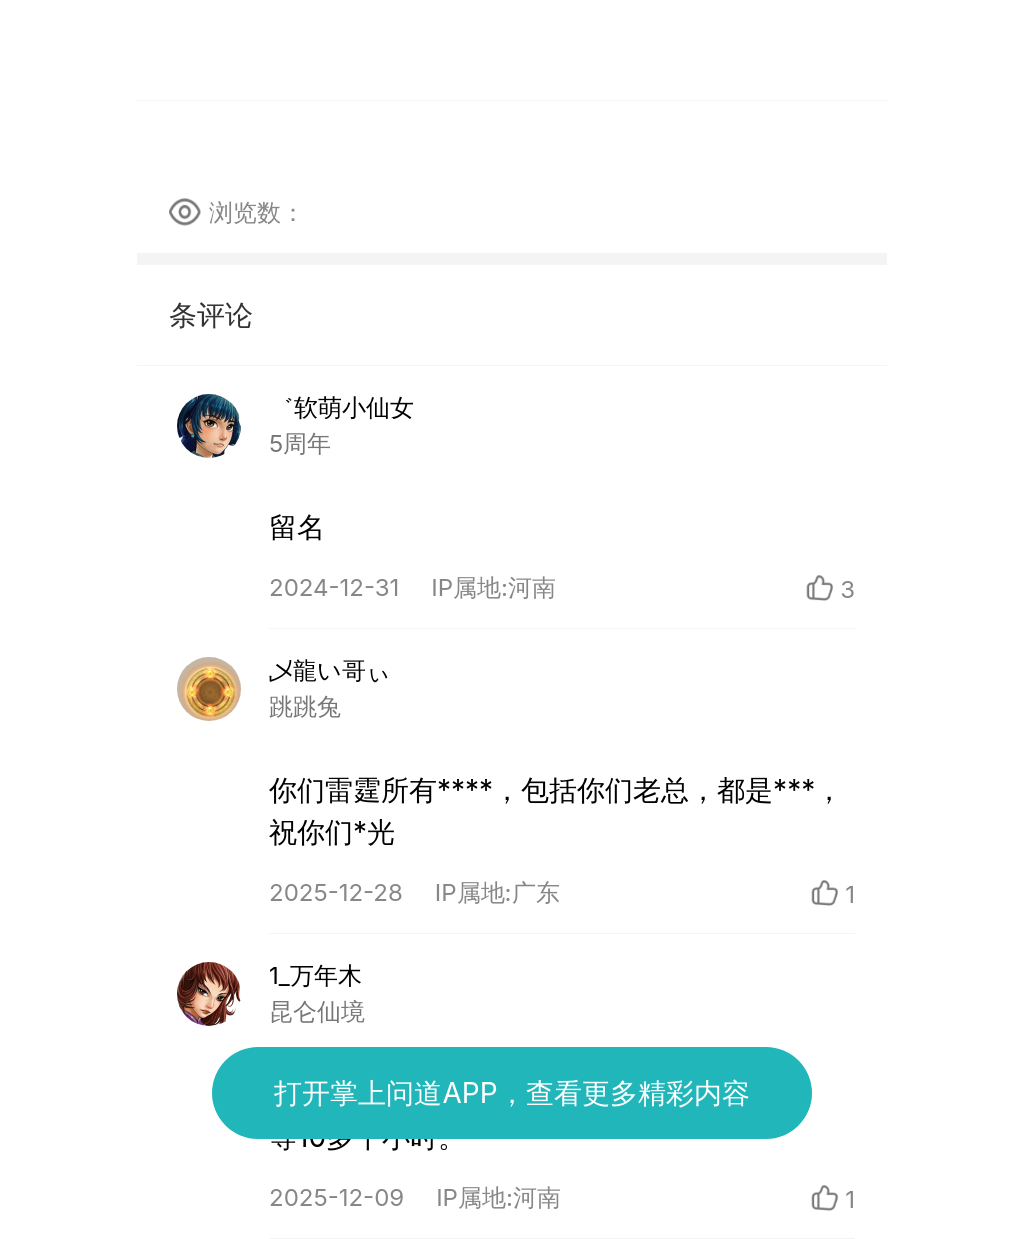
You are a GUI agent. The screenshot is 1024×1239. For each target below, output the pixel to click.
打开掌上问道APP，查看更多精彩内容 (511, 1093)
